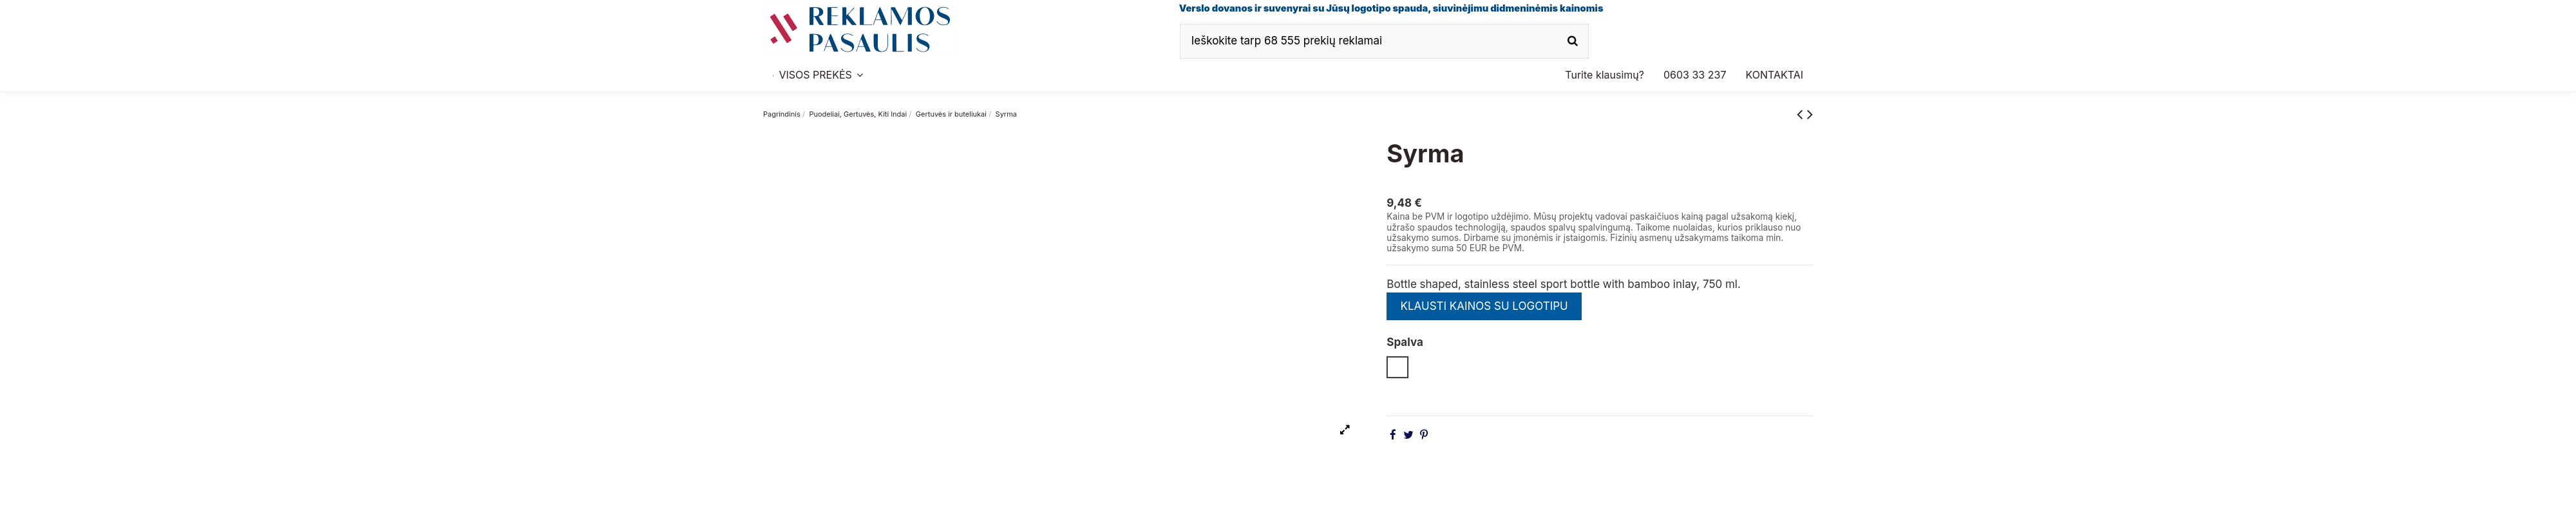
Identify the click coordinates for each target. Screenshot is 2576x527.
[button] (1695, 75)
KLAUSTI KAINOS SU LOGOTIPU (1484, 306)
